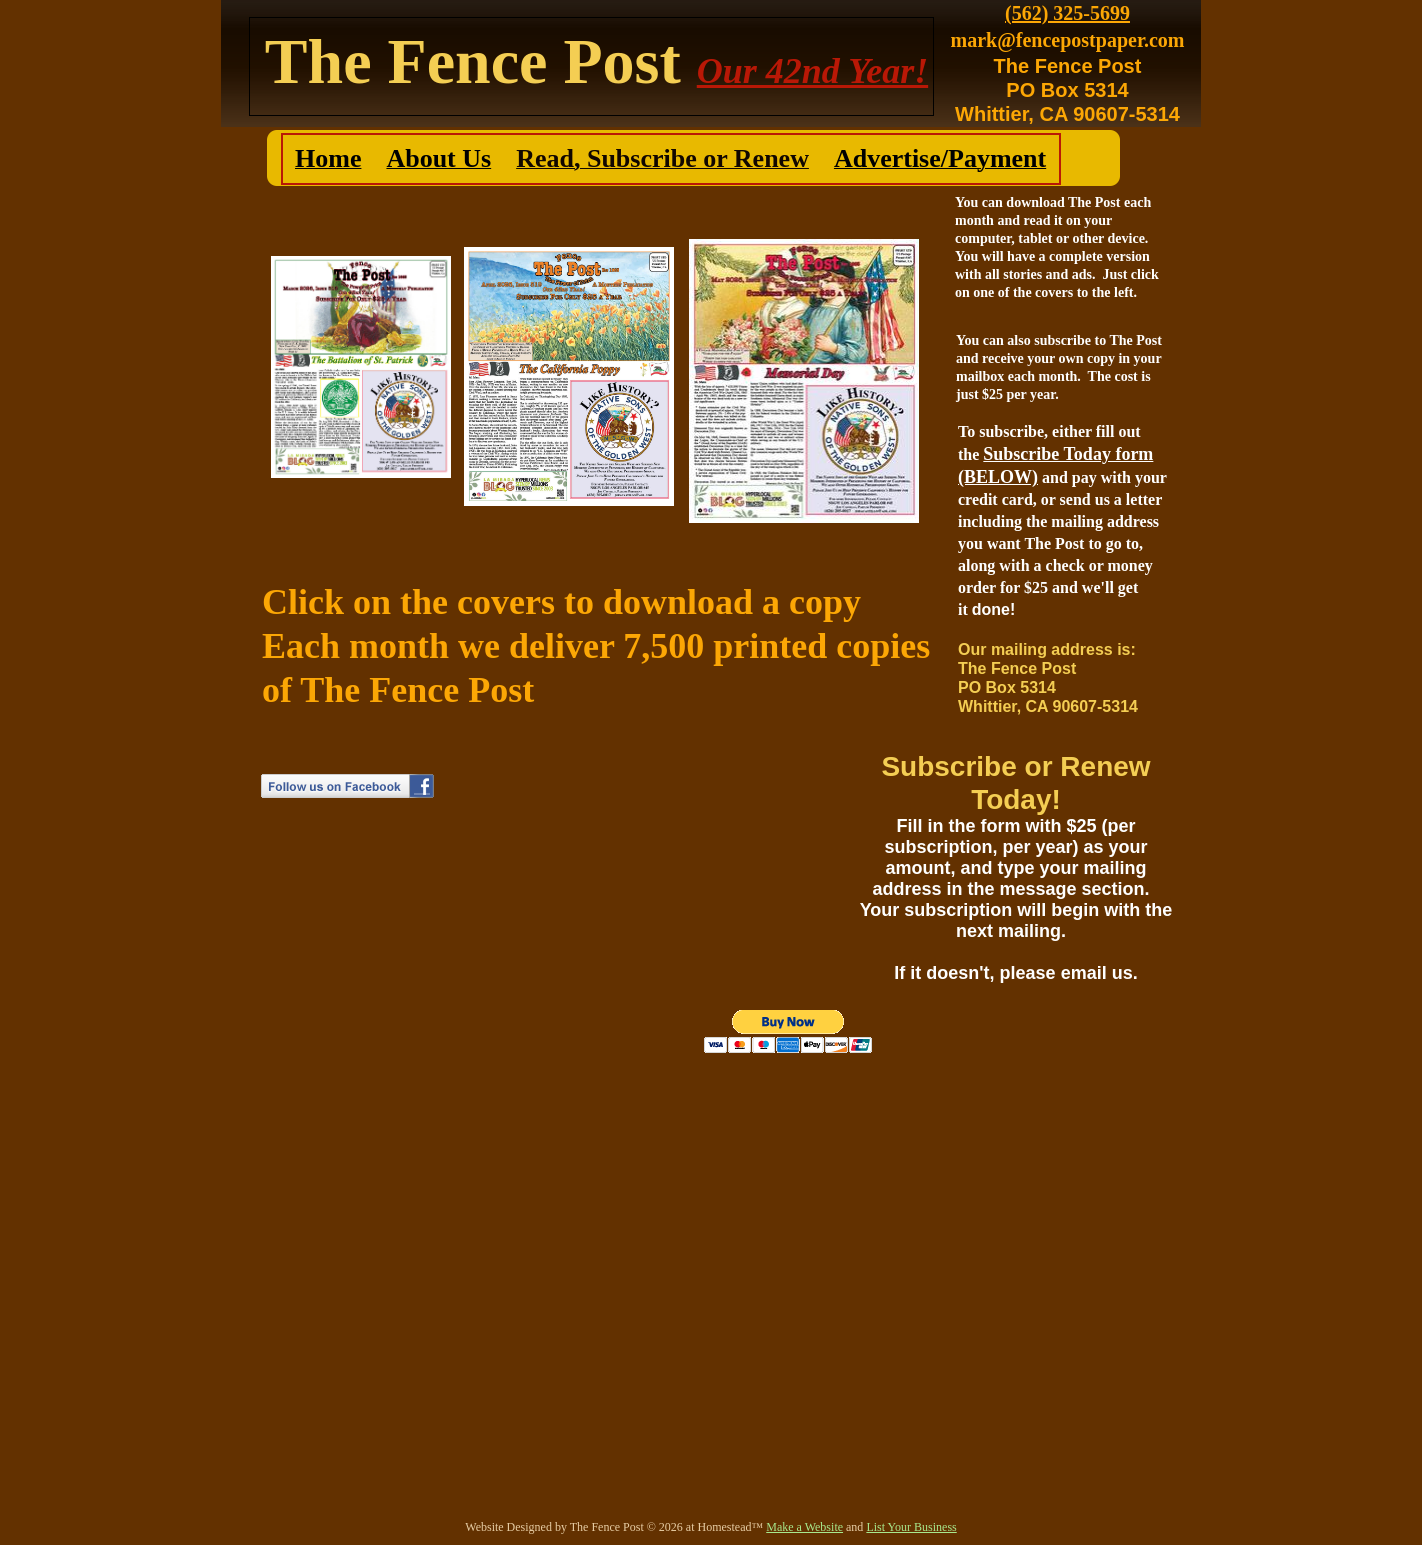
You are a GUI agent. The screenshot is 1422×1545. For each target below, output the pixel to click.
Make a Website (804, 1527)
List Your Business (911, 1527)
